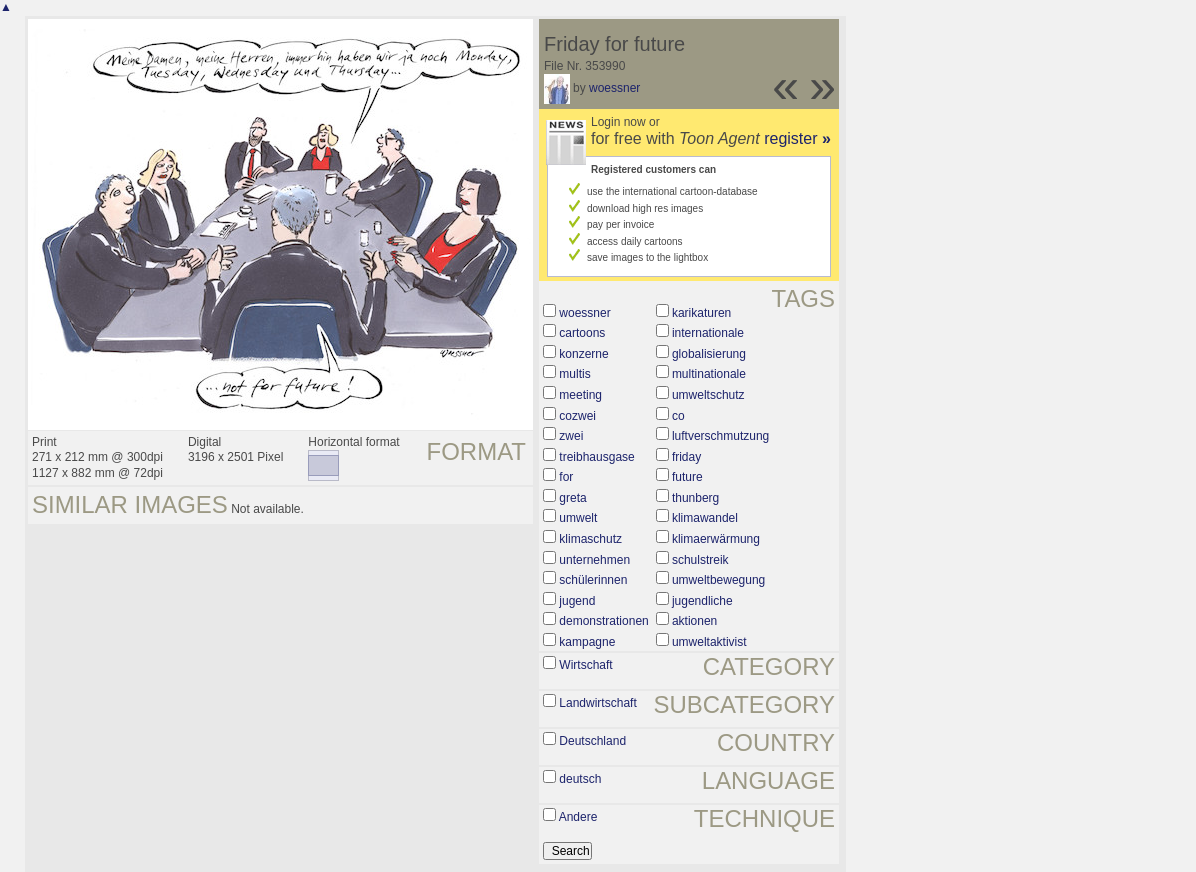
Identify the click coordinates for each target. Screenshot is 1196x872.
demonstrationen (603, 621)
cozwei (577, 416)
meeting (580, 395)
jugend (577, 601)
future (687, 477)
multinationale (709, 374)
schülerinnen (593, 580)
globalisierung (709, 354)
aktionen (694, 621)
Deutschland (592, 741)
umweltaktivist (709, 642)
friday (686, 457)
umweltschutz (708, 395)
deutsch (580, 779)
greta (572, 498)
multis (574, 374)
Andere (578, 817)
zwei (571, 436)
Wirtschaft (585, 665)
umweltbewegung (718, 580)
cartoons (582, 333)
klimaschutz (590, 539)
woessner (614, 88)
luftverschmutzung (720, 436)
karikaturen (701, 313)
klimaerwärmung (716, 539)
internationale (708, 333)
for (566, 477)
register (797, 138)
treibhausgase (596, 457)
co (678, 416)
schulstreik (700, 560)
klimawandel (705, 518)
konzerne (583, 354)
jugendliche (702, 601)
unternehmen (594, 560)
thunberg (695, 498)
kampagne (587, 642)
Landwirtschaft (597, 703)
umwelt (578, 518)
